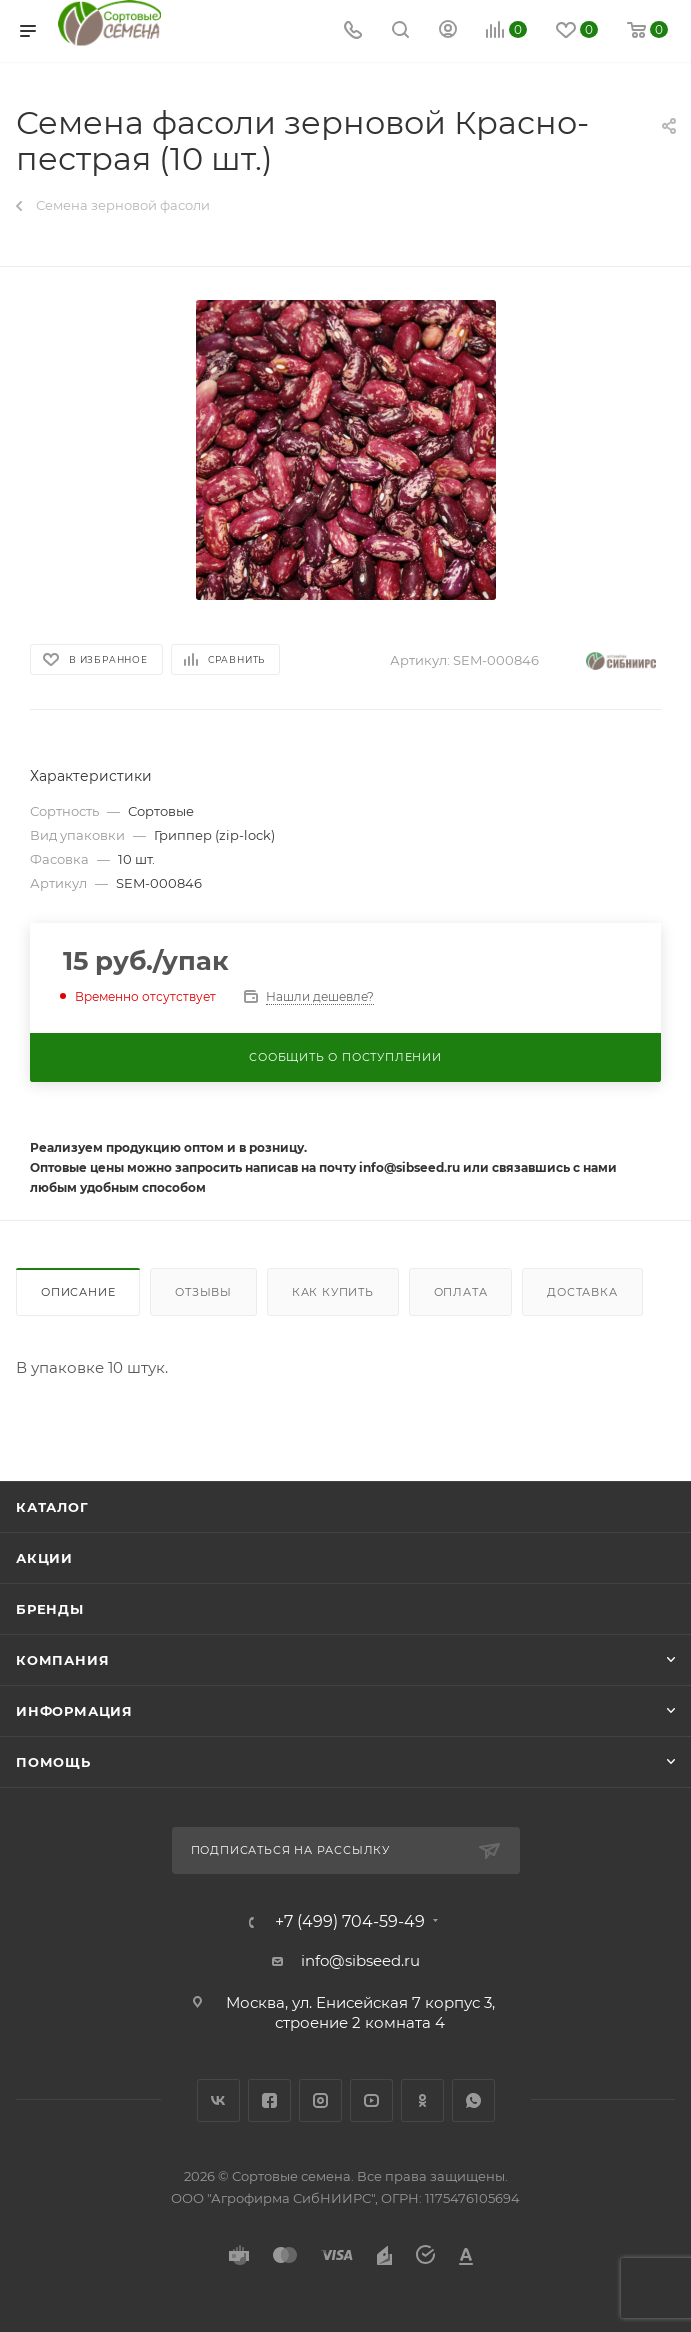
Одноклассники (422, 2100)
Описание (78, 1292)
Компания (62, 1660)
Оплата (461, 1292)
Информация (74, 1711)
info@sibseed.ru (360, 1960)
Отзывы (203, 1292)
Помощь (53, 1762)
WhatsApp (473, 2100)
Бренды (50, 1609)
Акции (44, 1558)
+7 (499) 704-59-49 (350, 1922)
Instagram (320, 2100)
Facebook (269, 2100)
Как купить (333, 1292)
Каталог (52, 1507)
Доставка (582, 1292)
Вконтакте (218, 2100)
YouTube (371, 2100)
